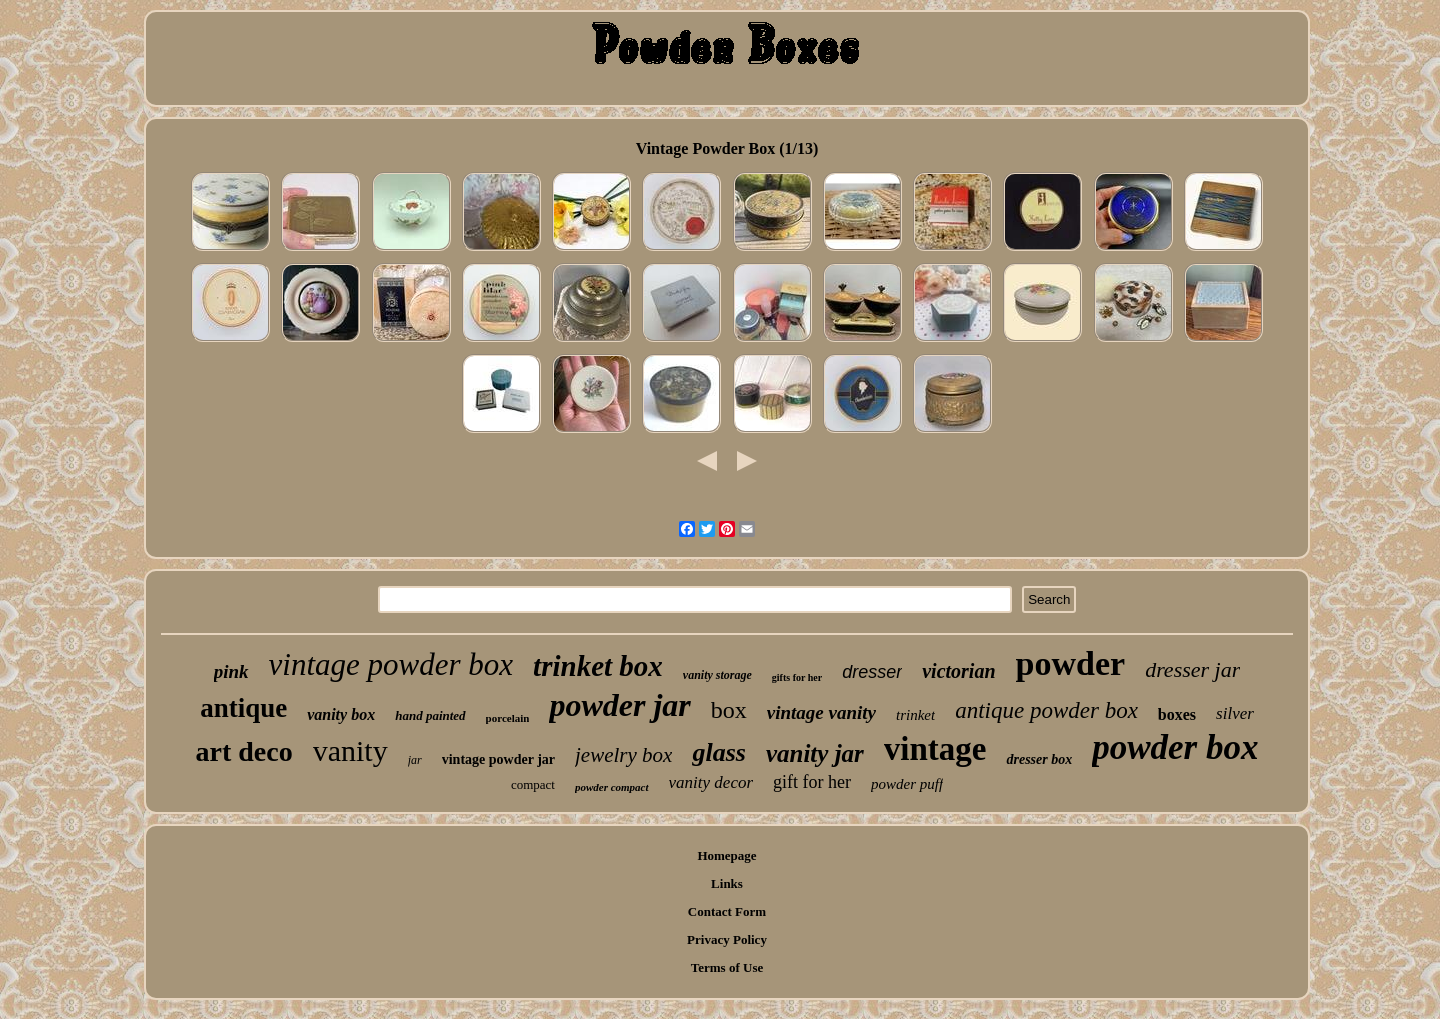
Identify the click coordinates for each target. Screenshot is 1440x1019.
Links (727, 883)
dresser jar (1192, 669)
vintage (935, 749)
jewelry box (623, 755)
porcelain (508, 718)
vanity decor (711, 782)
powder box (1175, 747)
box (729, 710)
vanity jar (815, 753)
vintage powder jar (498, 759)
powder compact (612, 787)
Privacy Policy (727, 939)
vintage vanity (821, 712)
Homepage (726, 855)
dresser (872, 672)
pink (231, 671)
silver (1235, 713)
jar (415, 760)
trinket (915, 715)
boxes (1177, 714)
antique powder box (1046, 710)
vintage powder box (391, 664)
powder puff (907, 784)
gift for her (812, 782)
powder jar (619, 705)
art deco (244, 751)
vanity (350, 750)
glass (718, 752)
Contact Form (727, 911)
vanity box (341, 714)
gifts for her (797, 677)
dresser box (1039, 759)
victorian (958, 671)
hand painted (430, 715)
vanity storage (717, 675)
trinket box (598, 666)
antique (243, 708)
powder (1071, 663)
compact (533, 784)
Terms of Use (727, 967)
